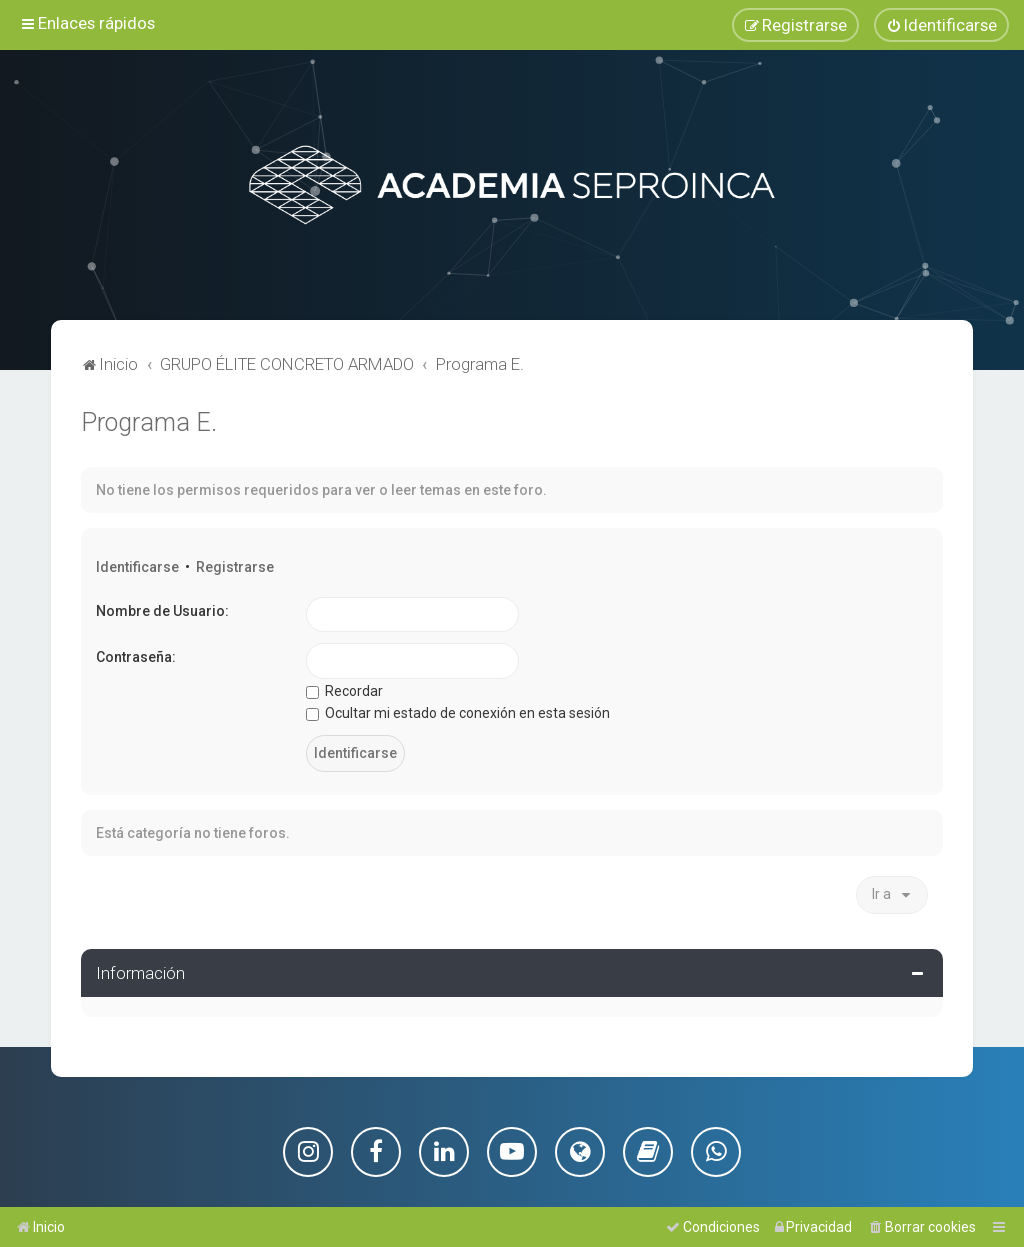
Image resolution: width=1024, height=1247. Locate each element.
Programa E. (149, 422)
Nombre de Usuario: (162, 610)
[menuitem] (941, 25)
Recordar (344, 690)
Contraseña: (136, 657)
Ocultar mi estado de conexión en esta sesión (458, 713)
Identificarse (137, 567)
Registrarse (235, 567)
